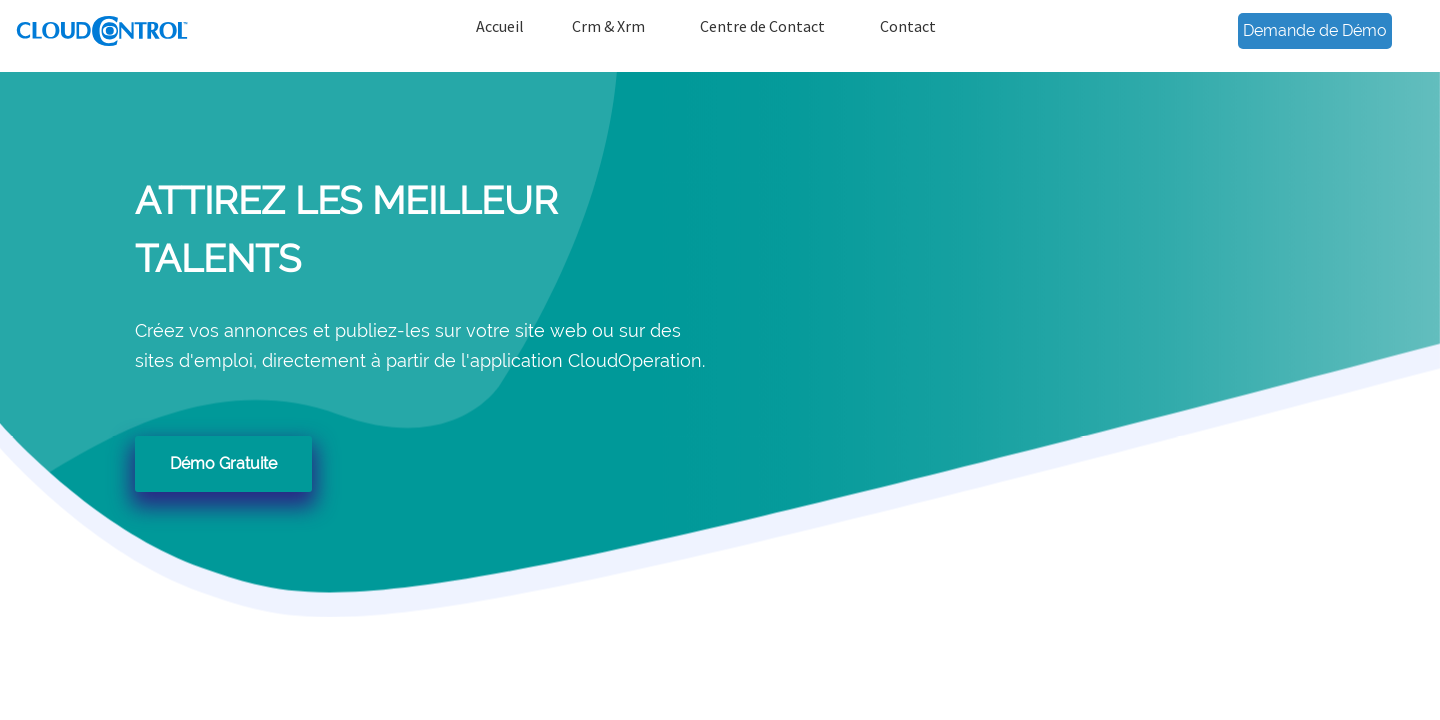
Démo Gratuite (223, 463)
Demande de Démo (1315, 30)
